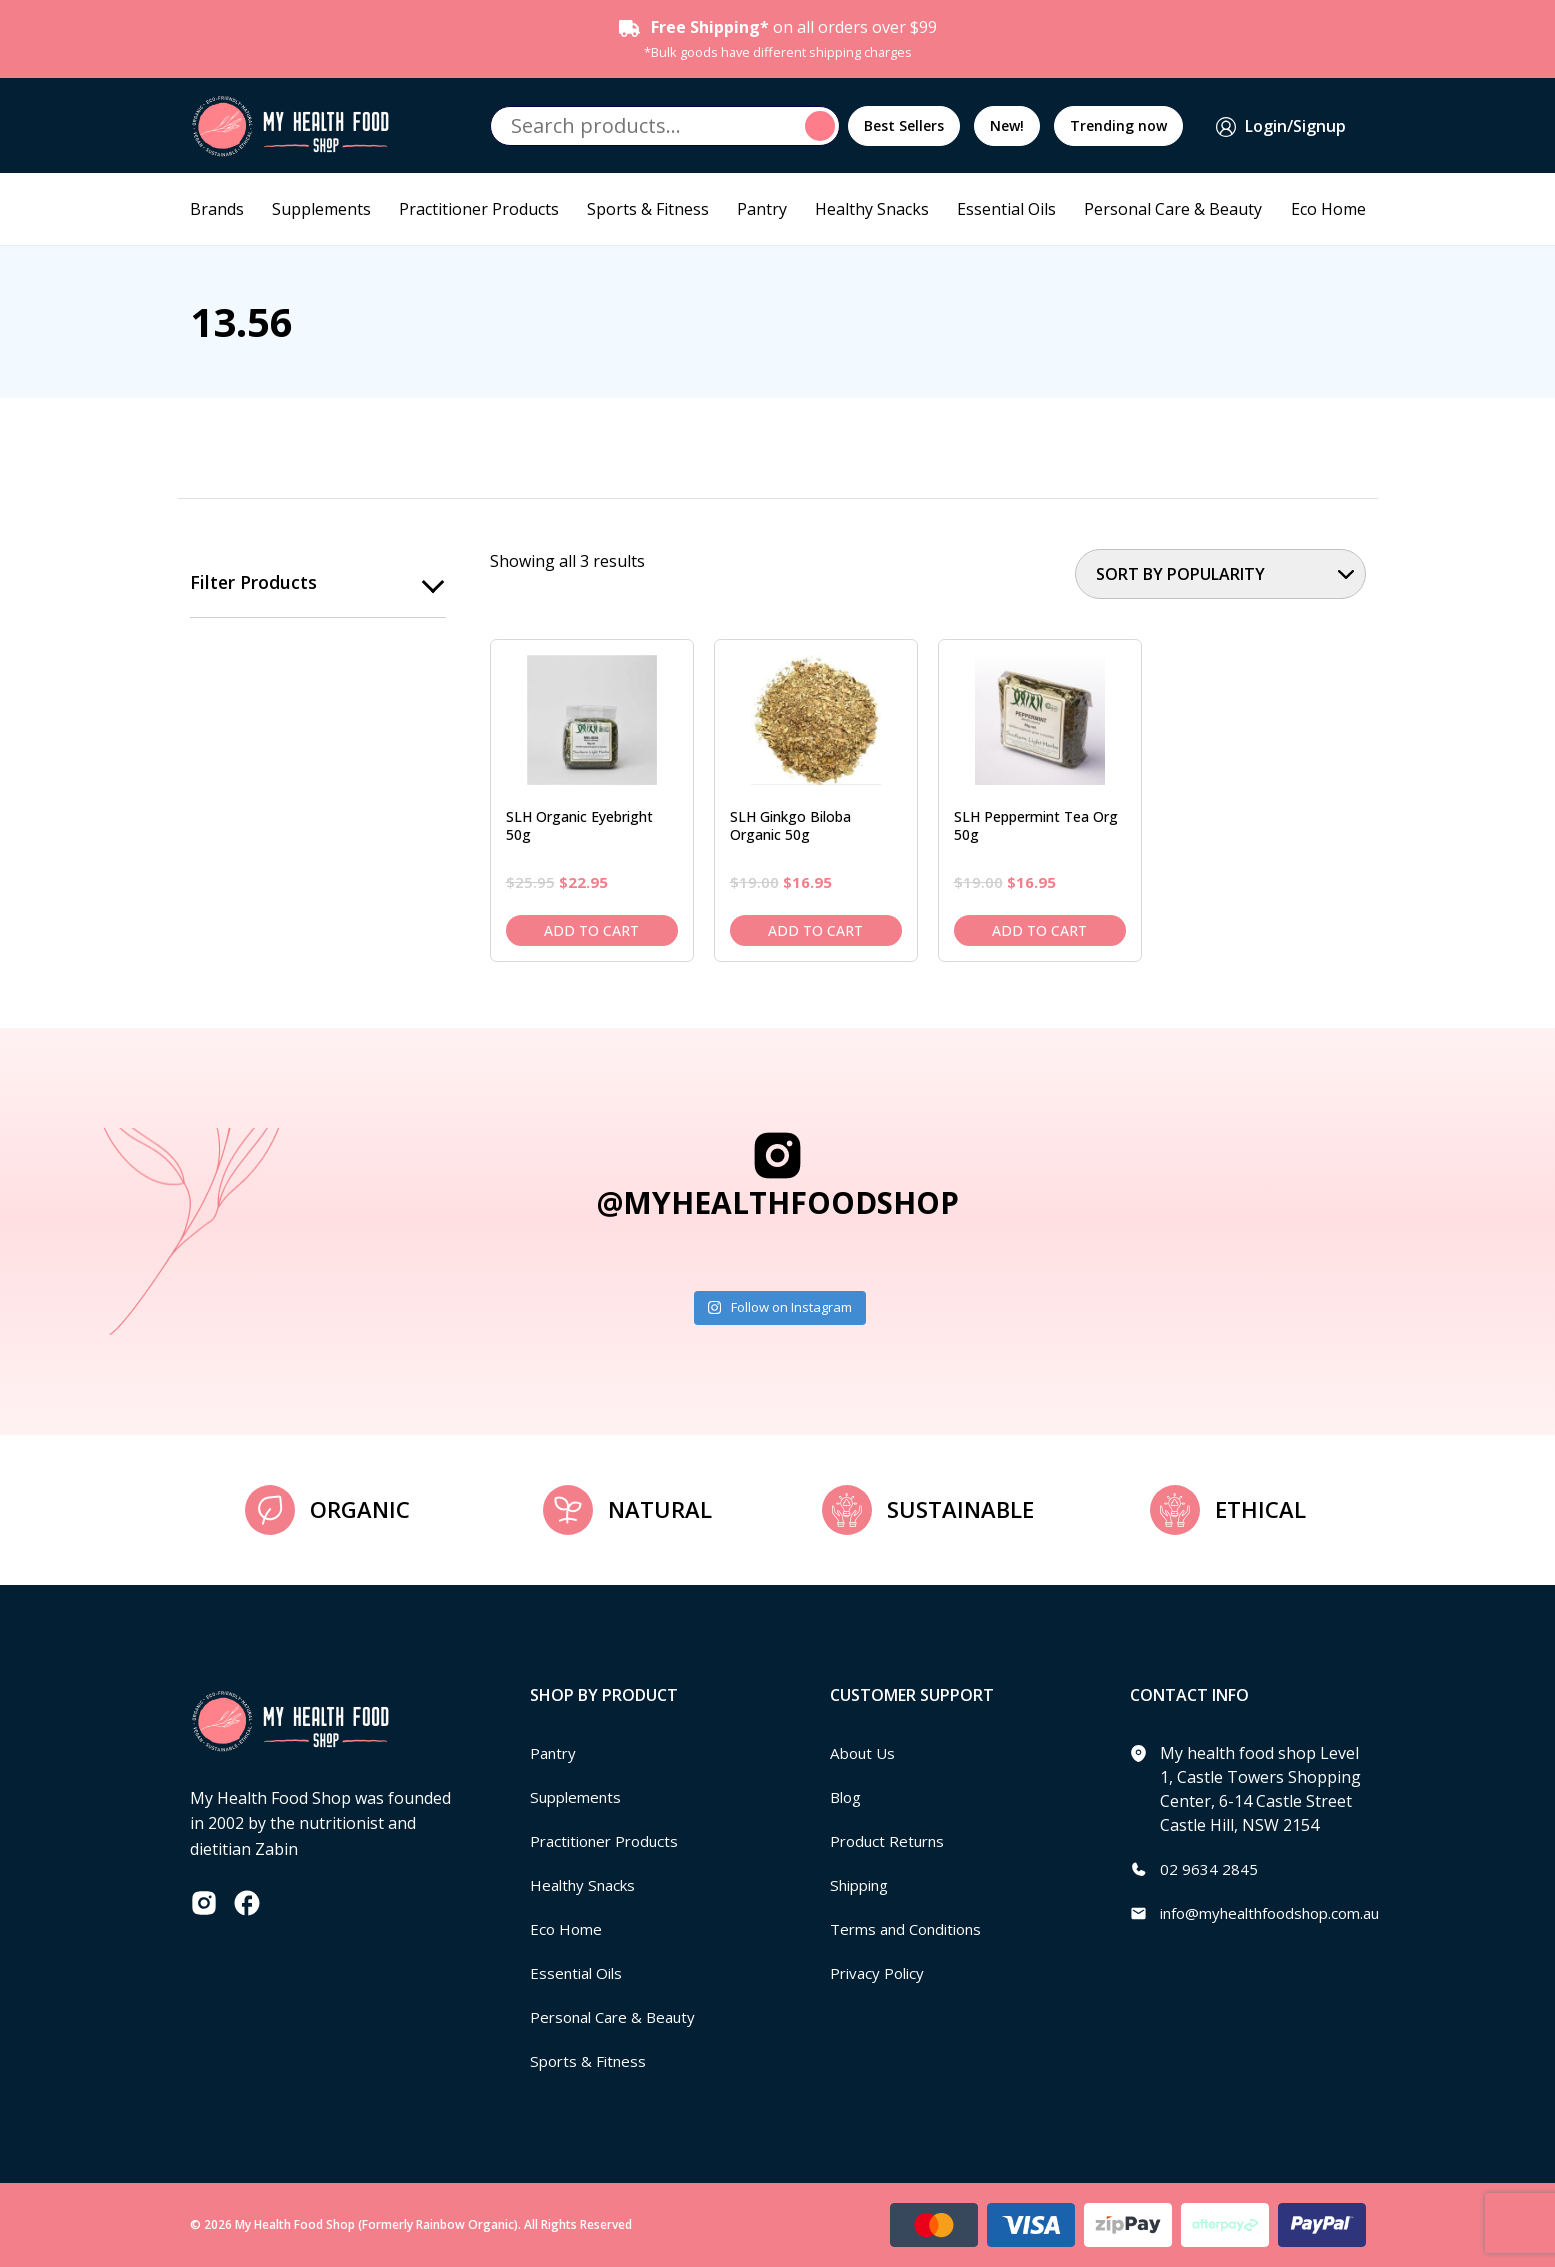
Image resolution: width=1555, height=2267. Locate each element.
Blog (847, 1797)
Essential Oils (1006, 209)
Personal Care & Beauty (1173, 209)
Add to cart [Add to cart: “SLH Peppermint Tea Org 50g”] (1039, 930)
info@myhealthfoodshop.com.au (1281, 1913)
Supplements (321, 209)
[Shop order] (1220, 574)
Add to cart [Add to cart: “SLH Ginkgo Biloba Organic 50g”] (815, 930)
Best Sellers (904, 125)
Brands (217, 209)
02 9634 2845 (1209, 1869)
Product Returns (891, 1841)
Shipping (863, 1885)
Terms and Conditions (913, 1929)
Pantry (762, 209)
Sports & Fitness (648, 209)
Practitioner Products (479, 209)
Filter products (254, 583)
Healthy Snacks (872, 209)
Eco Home (1328, 209)
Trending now (1118, 125)
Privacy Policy (880, 1973)
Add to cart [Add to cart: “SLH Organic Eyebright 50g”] (591, 930)
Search (823, 126)
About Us (865, 1753)
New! (1007, 125)
